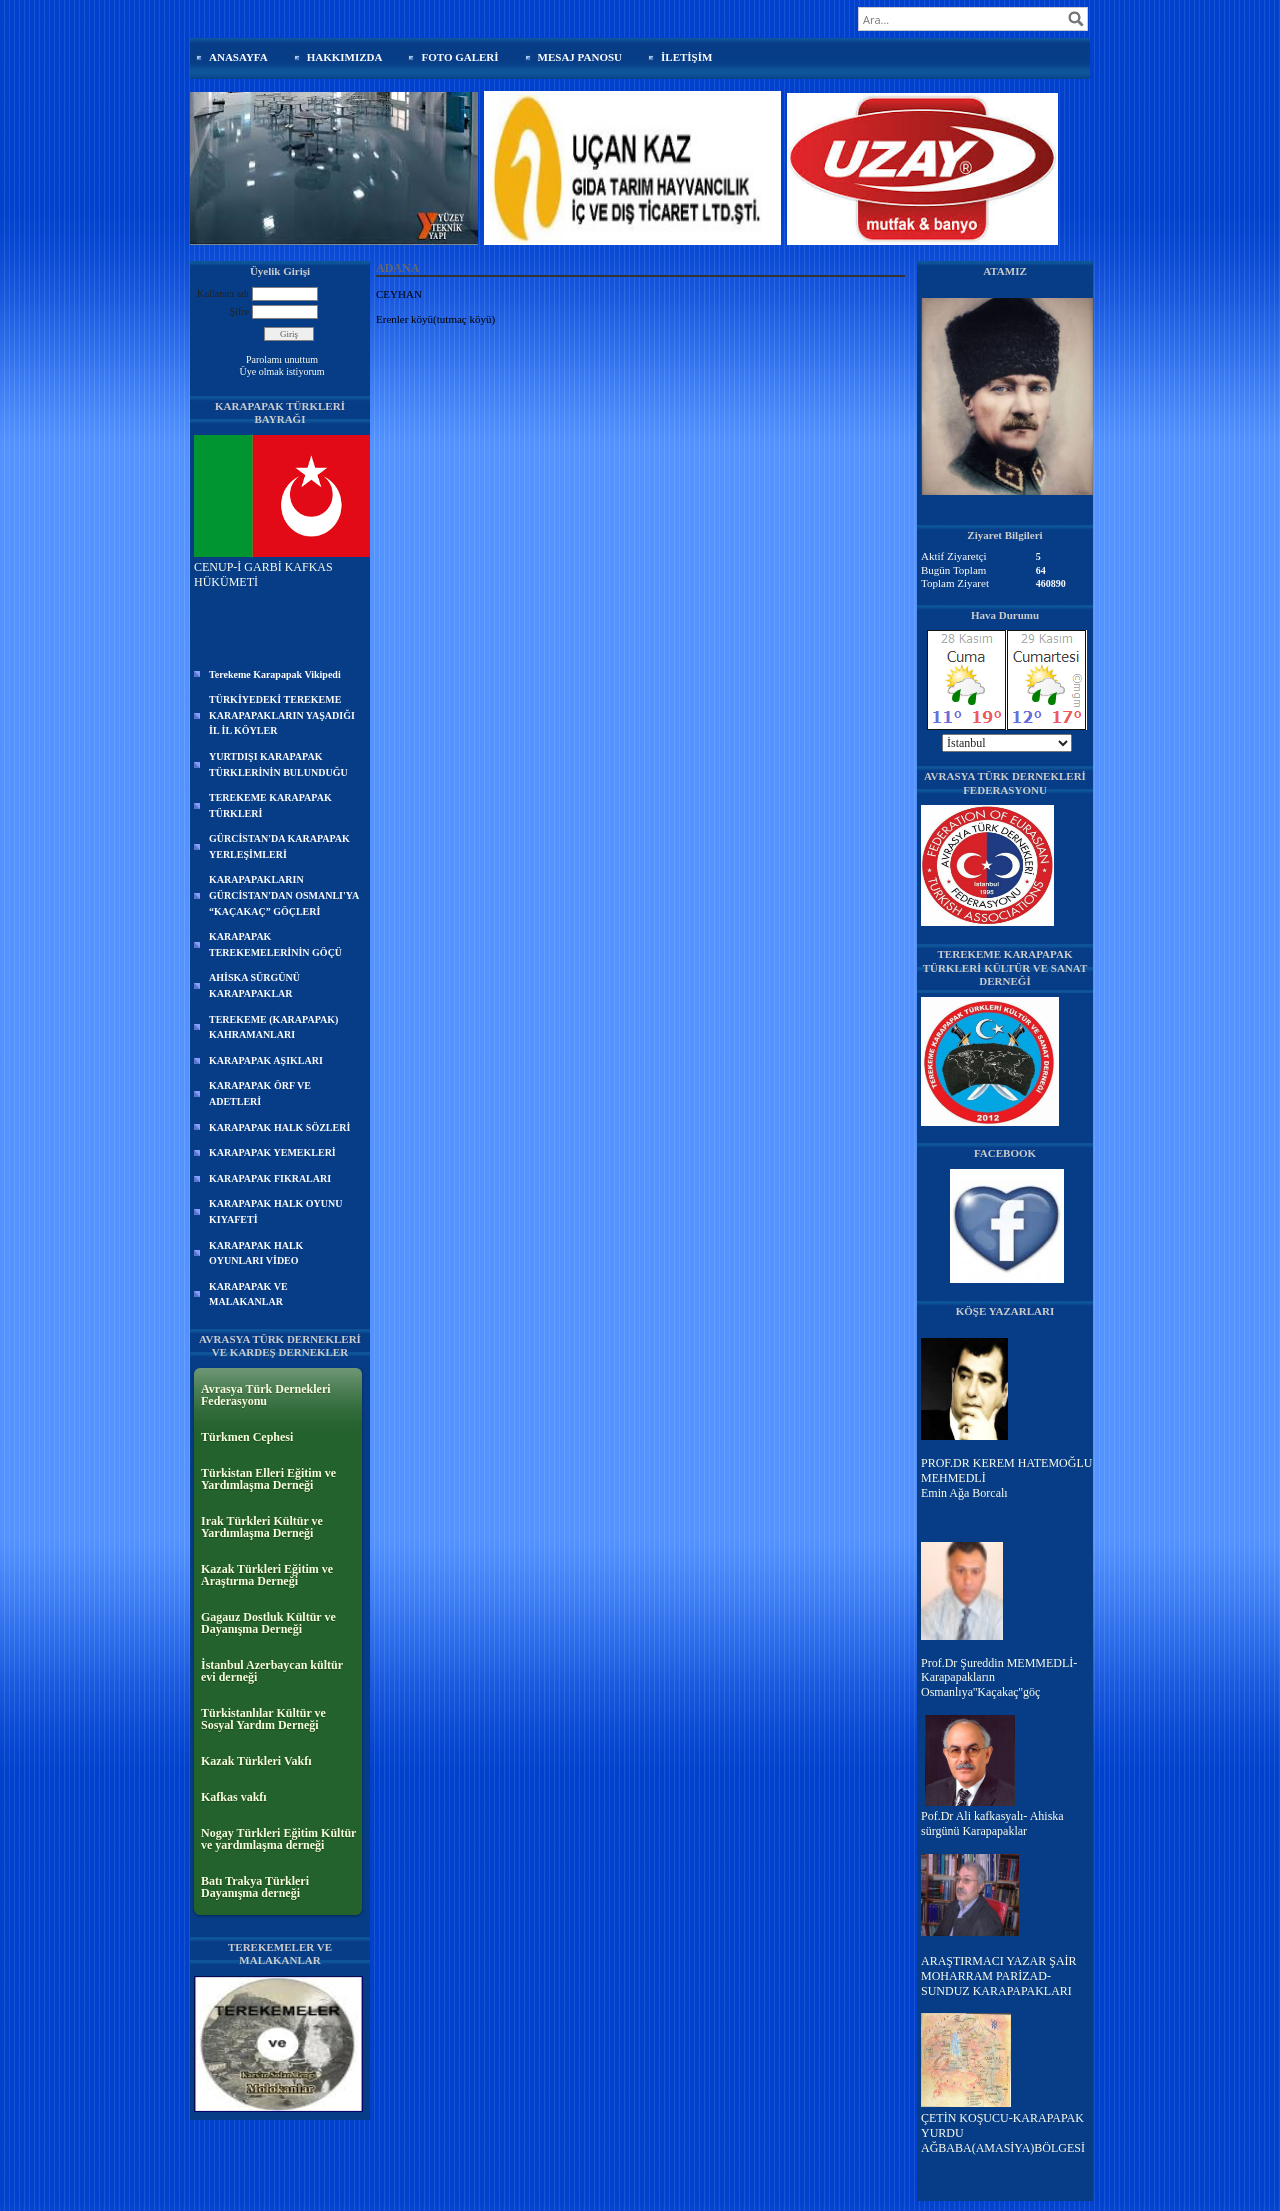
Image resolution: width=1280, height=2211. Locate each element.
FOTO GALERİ (459, 57)
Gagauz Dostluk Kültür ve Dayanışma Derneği (268, 1623)
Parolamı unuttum (282, 359)
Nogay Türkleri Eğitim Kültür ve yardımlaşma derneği (278, 1839)
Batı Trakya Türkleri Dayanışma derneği (255, 1887)
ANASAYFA (238, 57)
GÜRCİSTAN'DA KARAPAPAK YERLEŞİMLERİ (279, 846)
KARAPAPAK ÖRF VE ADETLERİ (260, 1093)
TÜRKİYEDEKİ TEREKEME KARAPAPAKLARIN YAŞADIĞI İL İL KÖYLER (282, 715)
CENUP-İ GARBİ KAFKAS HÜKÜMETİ (282, 568)
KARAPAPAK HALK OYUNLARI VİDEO (256, 1253)
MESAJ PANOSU (580, 57)
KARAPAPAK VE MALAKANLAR (248, 1294)
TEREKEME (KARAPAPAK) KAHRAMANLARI (273, 1027)
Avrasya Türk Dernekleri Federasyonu (266, 1395)
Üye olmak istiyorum (282, 371)
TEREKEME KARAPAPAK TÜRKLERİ (270, 805)
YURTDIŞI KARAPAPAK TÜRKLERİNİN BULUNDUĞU (278, 764)
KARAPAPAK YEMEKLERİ (272, 1152)
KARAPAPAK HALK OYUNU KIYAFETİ (276, 1211)
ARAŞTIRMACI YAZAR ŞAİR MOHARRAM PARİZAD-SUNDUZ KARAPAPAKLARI (999, 1976)
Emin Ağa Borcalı (964, 1493)
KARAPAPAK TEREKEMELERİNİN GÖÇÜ (275, 944)
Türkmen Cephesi (247, 1437)
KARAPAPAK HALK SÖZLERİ (279, 1127)
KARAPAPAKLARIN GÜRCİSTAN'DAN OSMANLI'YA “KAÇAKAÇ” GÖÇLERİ (284, 895)
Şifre (239, 311)
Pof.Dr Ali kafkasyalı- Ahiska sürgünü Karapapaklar (992, 1823)
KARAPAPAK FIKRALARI (270, 1178)
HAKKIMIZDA (345, 57)
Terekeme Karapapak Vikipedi (275, 674)
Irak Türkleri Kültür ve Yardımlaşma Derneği (262, 1527)
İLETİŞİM (686, 57)
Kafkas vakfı (234, 1797)
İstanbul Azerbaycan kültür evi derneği (272, 1671)
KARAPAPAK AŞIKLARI (266, 1060)
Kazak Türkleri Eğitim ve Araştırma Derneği (267, 1575)
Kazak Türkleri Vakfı (256, 1761)
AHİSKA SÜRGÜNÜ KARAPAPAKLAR (254, 985)
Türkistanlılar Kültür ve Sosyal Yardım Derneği (263, 1719)
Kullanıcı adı (223, 293)
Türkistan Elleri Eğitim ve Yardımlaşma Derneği (268, 1479)
